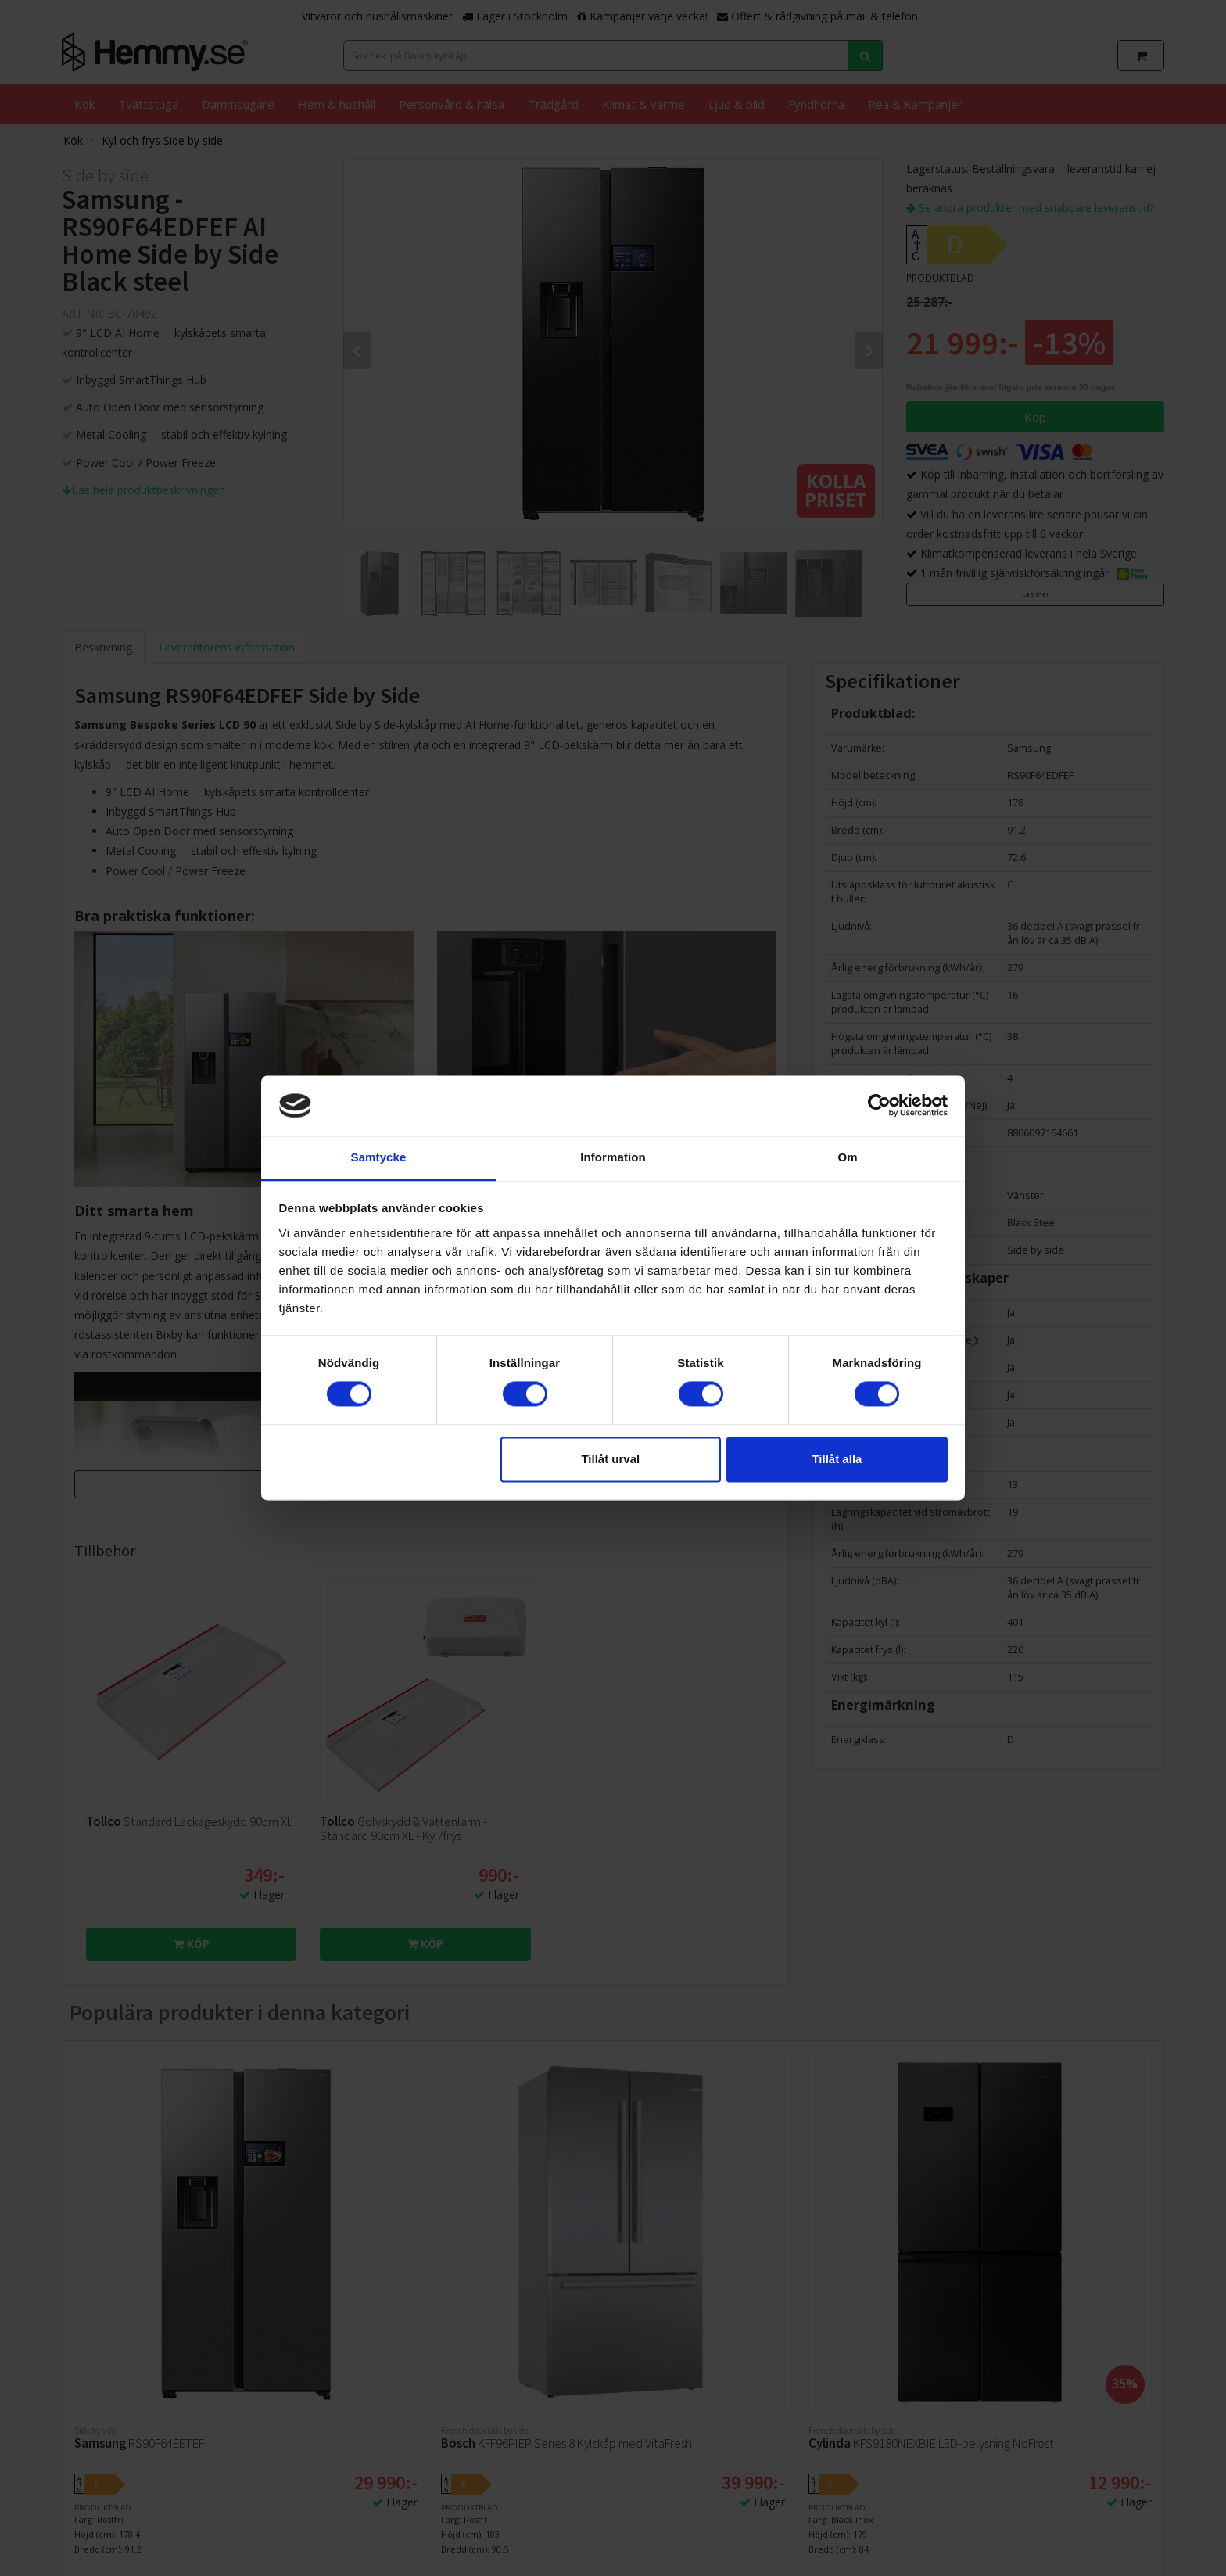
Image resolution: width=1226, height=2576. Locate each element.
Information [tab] (613, 1157)
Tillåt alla (837, 1459)
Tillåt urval (610, 1459)
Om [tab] (847, 1157)
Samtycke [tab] (379, 1157)
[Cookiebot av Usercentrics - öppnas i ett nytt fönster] (879, 1106)
